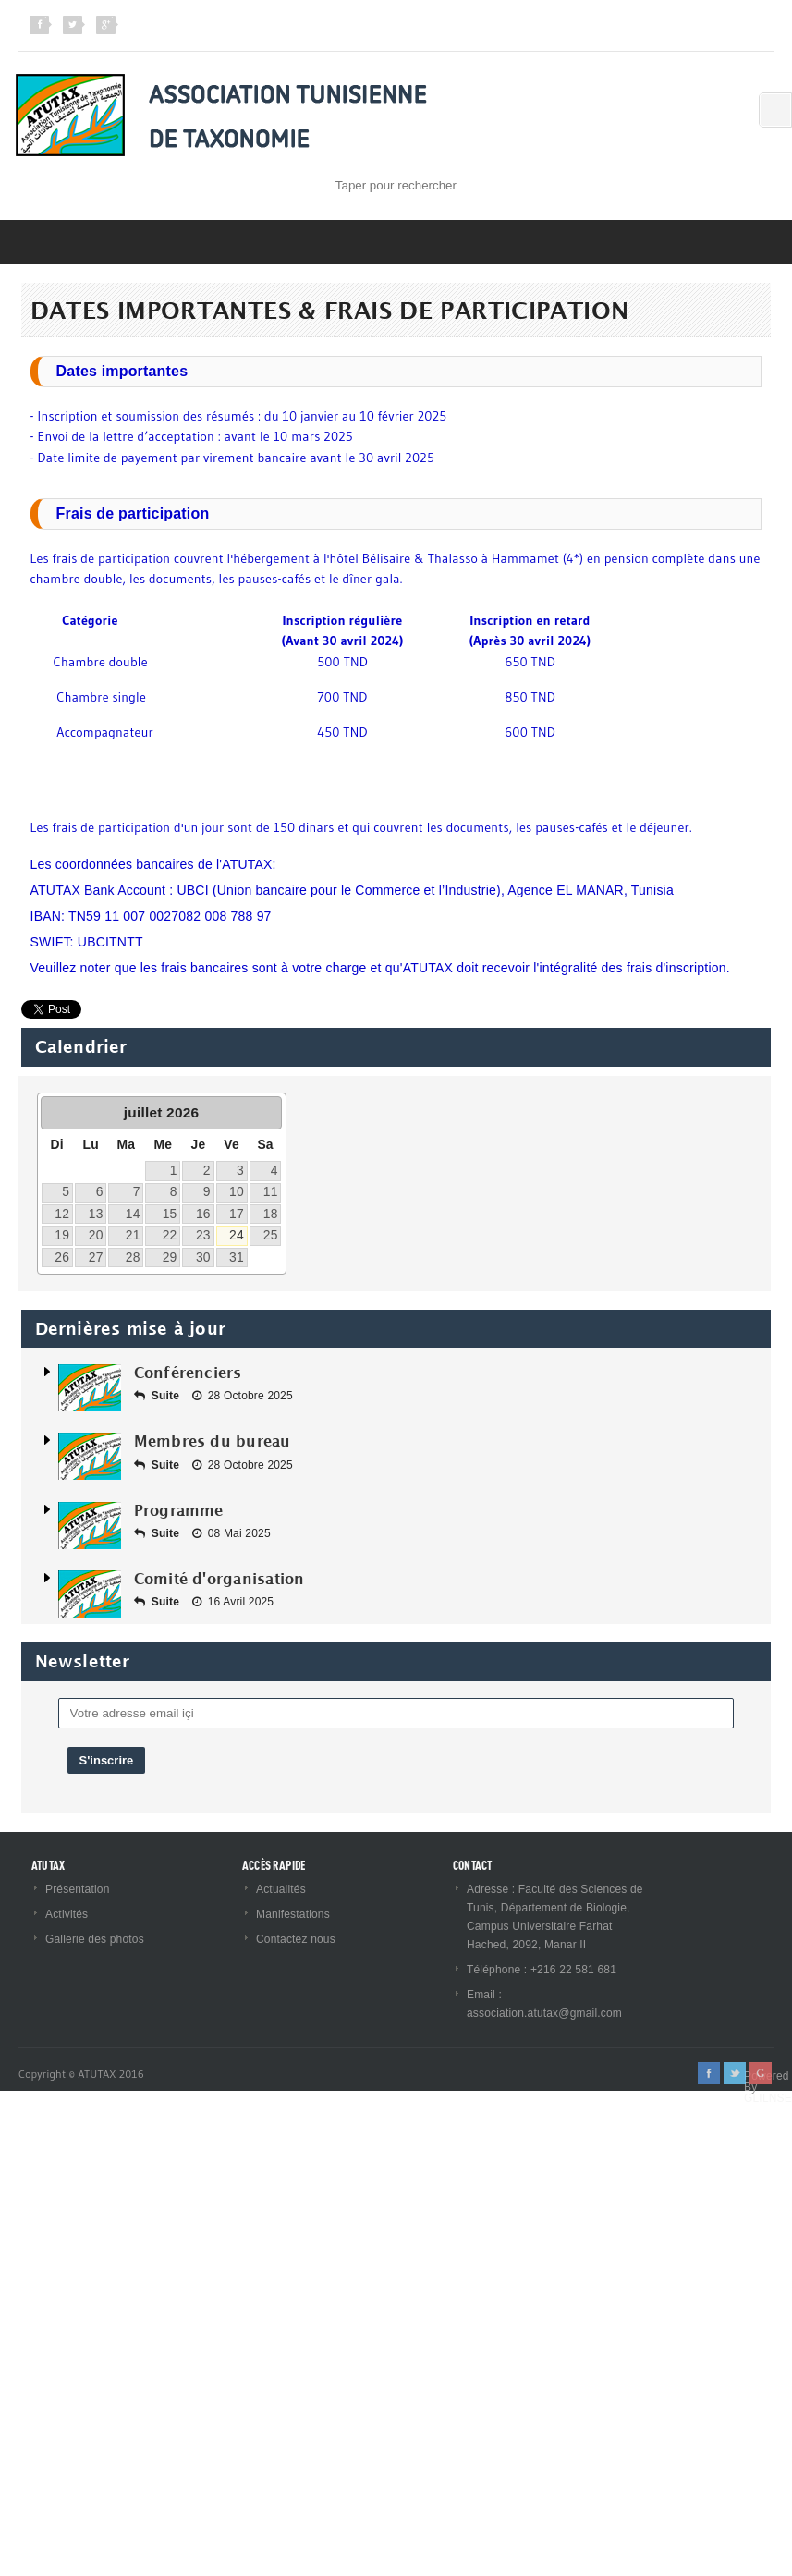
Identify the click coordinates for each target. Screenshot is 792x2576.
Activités (66, 1914)
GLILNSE (768, 2098)
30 (203, 1257)
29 (170, 1257)
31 (236, 1257)
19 (62, 1234)
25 (270, 1234)
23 (203, 1234)
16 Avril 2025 (233, 1601)
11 (270, 1191)
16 (203, 1213)
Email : (484, 1994)
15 (170, 1213)
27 (96, 1257)
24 (236, 1234)
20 (96, 1234)
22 (170, 1234)
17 (236, 1213)
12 (62, 1213)
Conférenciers (188, 1372)
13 (96, 1213)
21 (133, 1234)
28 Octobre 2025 (242, 1395)
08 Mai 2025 (231, 1533)
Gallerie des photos (94, 1939)
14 (133, 1213)
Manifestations (293, 1914)
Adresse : (492, 1889)
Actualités (281, 1889)
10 (236, 1191)
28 (133, 1257)
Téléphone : (498, 1969)
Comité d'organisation (219, 1578)
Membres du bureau (212, 1441)
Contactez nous (295, 1939)
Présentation (77, 1889)
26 (62, 1257)
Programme (179, 1510)
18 (270, 1213)
